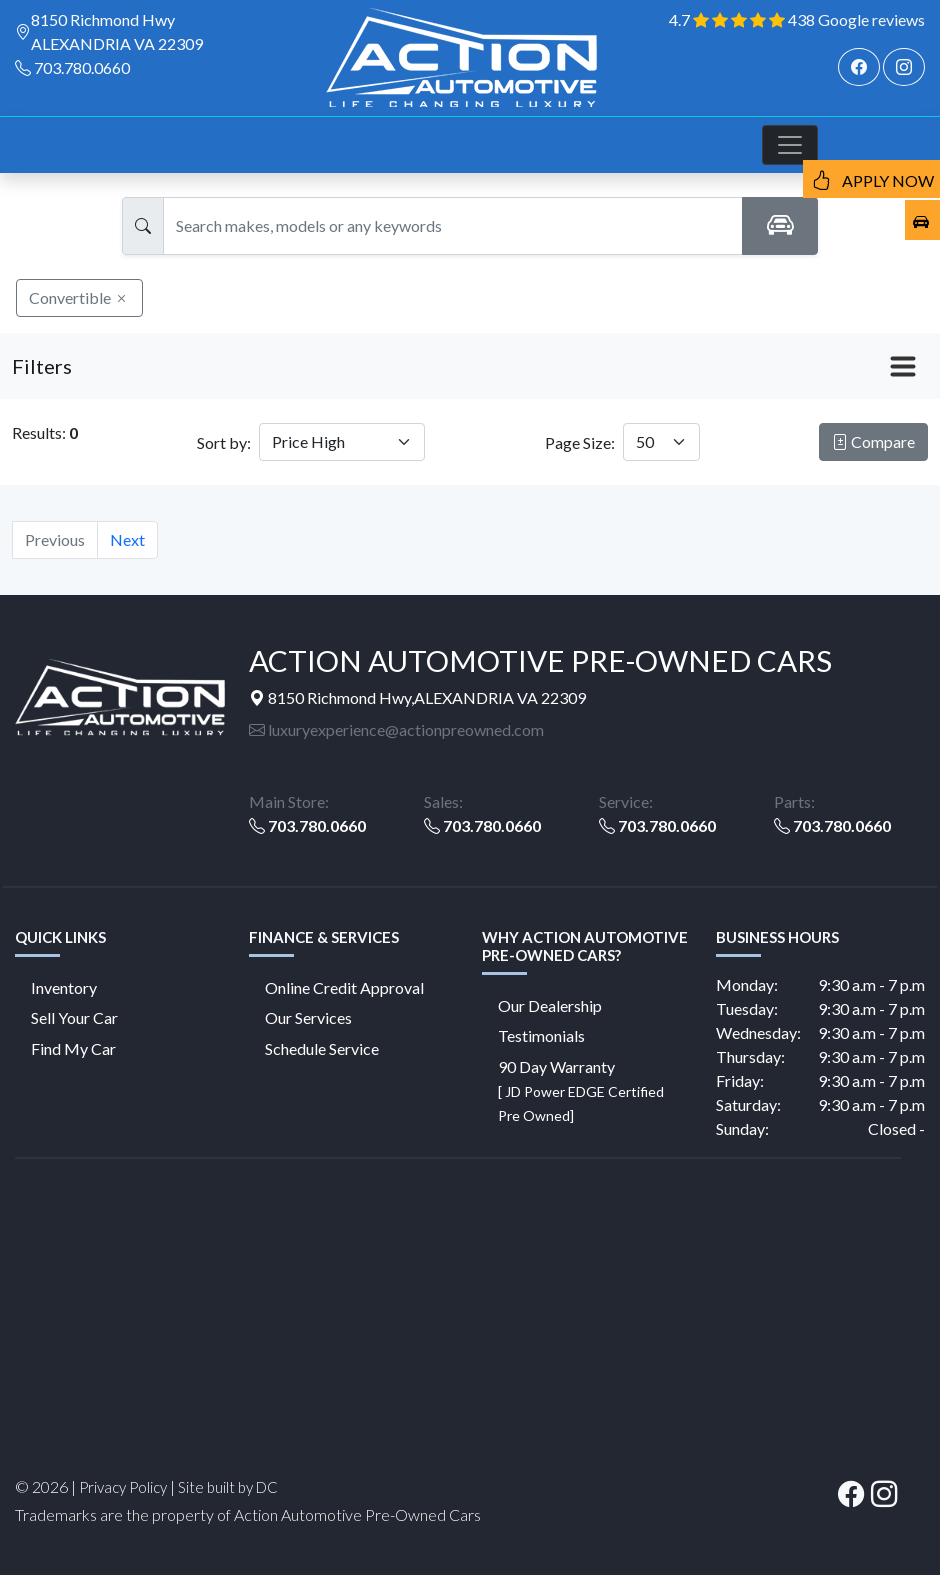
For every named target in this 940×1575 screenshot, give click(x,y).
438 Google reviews (856, 19)
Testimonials (541, 1035)
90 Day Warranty (581, 1090)
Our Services (308, 1017)
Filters (42, 366)
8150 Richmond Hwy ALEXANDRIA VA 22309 (117, 31)
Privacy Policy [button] (123, 1487)
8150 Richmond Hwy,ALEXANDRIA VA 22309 (417, 697)
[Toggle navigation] (790, 145)
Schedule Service (322, 1048)
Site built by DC (228, 1487)
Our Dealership (550, 1005)
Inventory (64, 987)
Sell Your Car (74, 1017)
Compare (873, 441)
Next (127, 539)
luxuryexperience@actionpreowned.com (396, 729)
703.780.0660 (82, 67)
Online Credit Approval (344, 987)
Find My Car (73, 1048)
